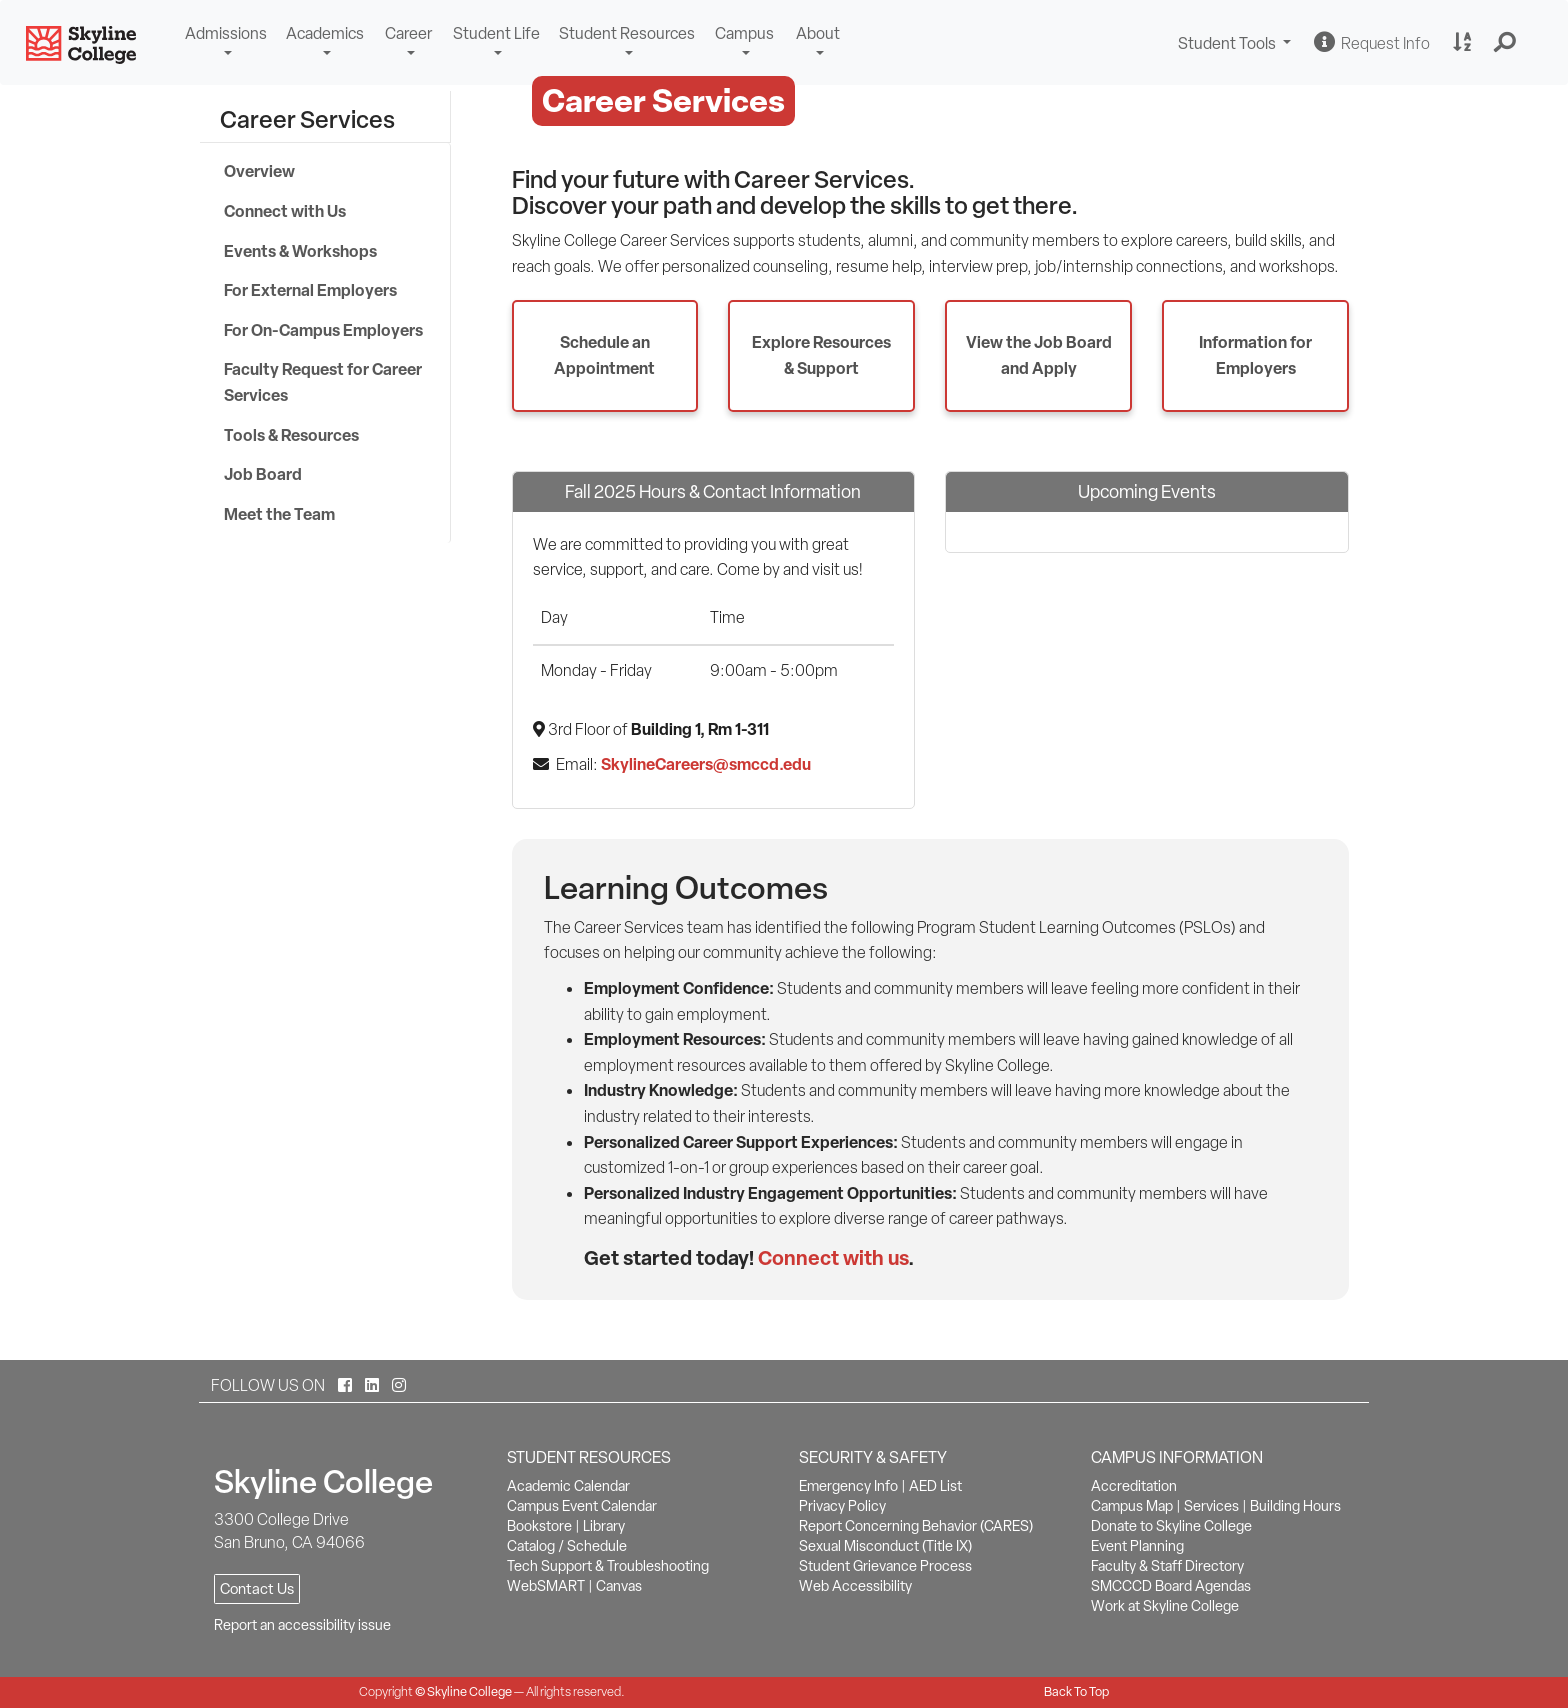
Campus (744, 33)
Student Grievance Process (885, 1566)
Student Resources (627, 33)
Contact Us (257, 1589)
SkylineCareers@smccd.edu (706, 764)
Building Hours (1295, 1506)
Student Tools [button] (1237, 45)
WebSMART (546, 1586)
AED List (935, 1486)
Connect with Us (285, 211)
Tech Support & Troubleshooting (608, 1566)
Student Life (496, 33)
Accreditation (1134, 1486)
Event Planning (1137, 1546)
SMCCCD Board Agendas (1171, 1586)
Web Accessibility (855, 1586)
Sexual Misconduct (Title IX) (885, 1546)
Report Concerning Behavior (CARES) (916, 1526)
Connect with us (833, 1257)
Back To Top (1076, 1691)
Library (604, 1526)
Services (1211, 1506)
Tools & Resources (291, 435)
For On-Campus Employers (323, 330)
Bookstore (539, 1526)
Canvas (619, 1586)
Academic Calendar (568, 1486)
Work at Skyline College (1165, 1606)
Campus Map (1132, 1506)
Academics (325, 33)
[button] (1505, 43)
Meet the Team (279, 514)
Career (408, 33)
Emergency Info (848, 1486)
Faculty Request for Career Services (323, 382)
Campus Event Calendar (582, 1506)
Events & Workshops (300, 251)
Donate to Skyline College (1171, 1526)
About (818, 33)
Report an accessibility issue (302, 1625)
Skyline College (469, 1691)
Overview (259, 171)
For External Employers (310, 290)
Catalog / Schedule (567, 1546)
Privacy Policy (842, 1506)
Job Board (263, 474)
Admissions (226, 33)
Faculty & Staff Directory (1167, 1566)
